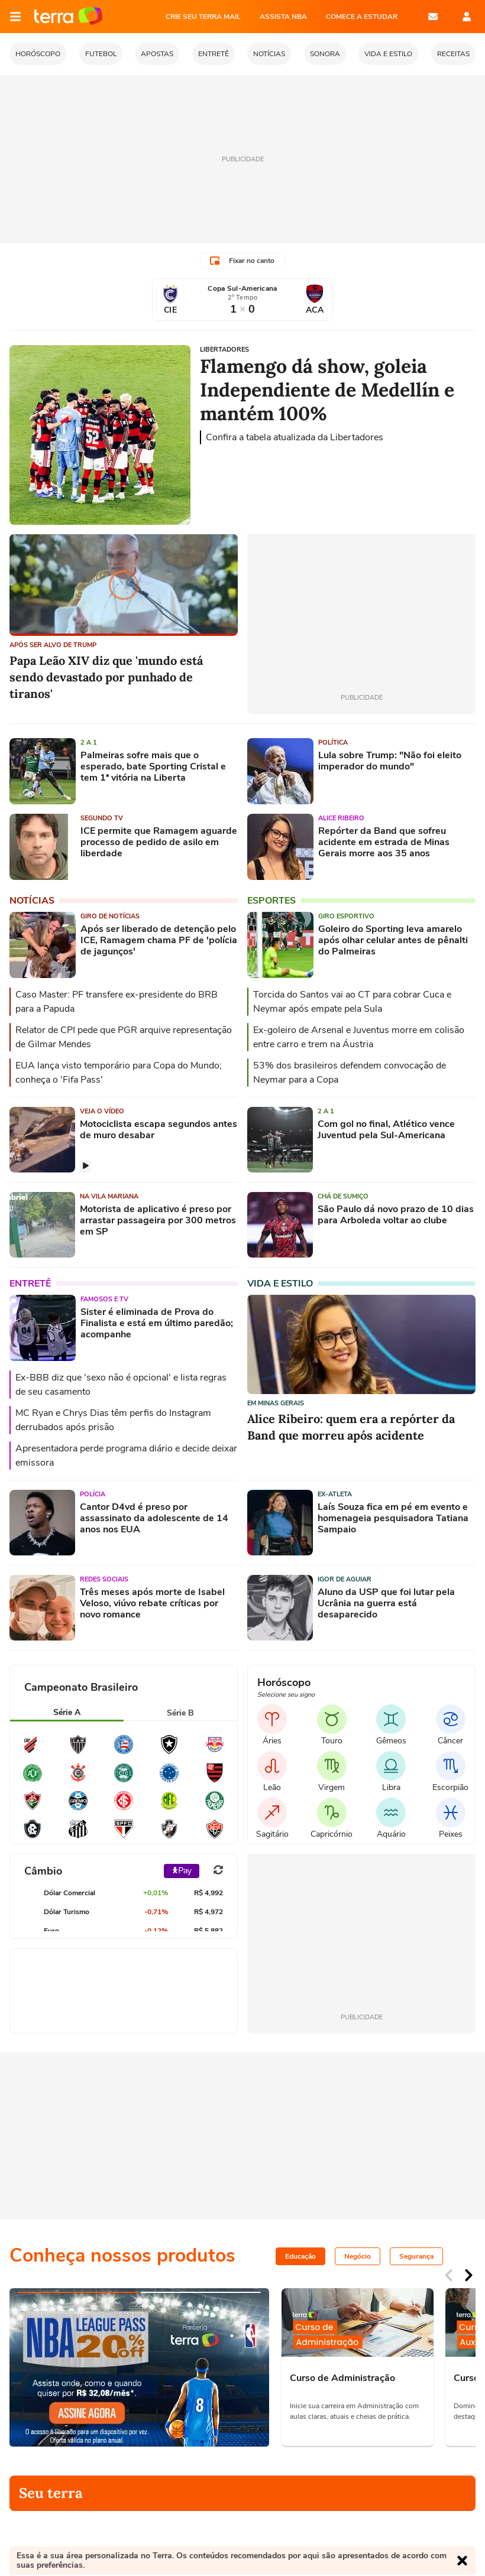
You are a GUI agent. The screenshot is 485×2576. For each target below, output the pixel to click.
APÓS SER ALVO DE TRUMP (52, 645)
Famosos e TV (104, 1299)
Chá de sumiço (343, 1196)
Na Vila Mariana (109, 1196)
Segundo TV (101, 818)
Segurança (416, 2256)
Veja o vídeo (102, 1111)
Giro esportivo (346, 916)
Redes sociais (104, 1579)
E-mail (433, 16)
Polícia (92, 1494)
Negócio (357, 2256)
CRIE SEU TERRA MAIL (203, 16)
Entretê (30, 1283)
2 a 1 (88, 742)
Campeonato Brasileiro (81, 1687)
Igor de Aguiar (344, 1579)
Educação (300, 2256)
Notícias (31, 900)
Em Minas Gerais (275, 1403)
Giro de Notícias (110, 916)
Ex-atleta (335, 1494)
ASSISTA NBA (283, 16)
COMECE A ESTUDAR (361, 16)
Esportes (271, 900)
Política (333, 742)
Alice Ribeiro (341, 818)
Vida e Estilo (280, 1283)
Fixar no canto (242, 260)
